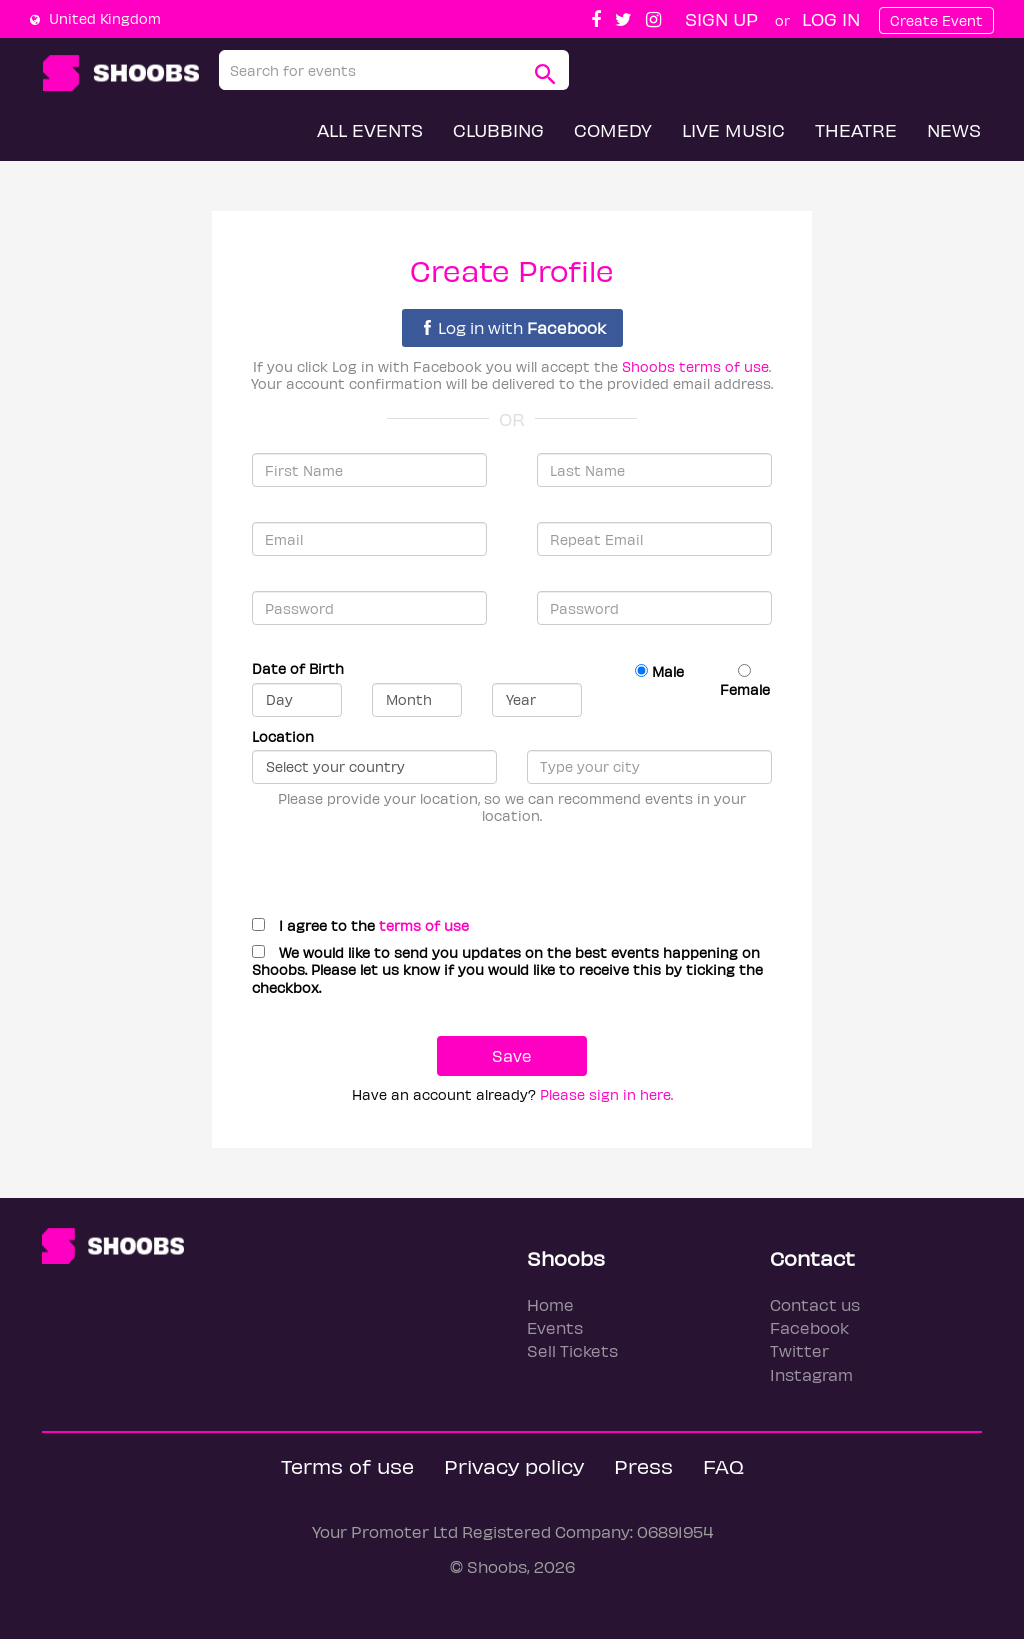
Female (745, 680)
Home (550, 1304)
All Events (370, 129)
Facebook (809, 1327)
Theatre (856, 129)
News (954, 129)
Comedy (613, 129)
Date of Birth (298, 668)
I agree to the (360, 925)
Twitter (799, 1350)
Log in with (515, 327)
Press (643, 1465)
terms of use (424, 925)
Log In (831, 18)
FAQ (723, 1465)
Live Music (733, 129)
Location (283, 736)
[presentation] (394, 863)
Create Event (936, 20)
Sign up (721, 18)
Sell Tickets (572, 1350)
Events (555, 1327)
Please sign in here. (606, 1094)
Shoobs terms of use (695, 366)
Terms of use (347, 1465)
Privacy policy (514, 1465)
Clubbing (498, 129)
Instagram (811, 1374)
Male (659, 671)
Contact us (815, 1304)
